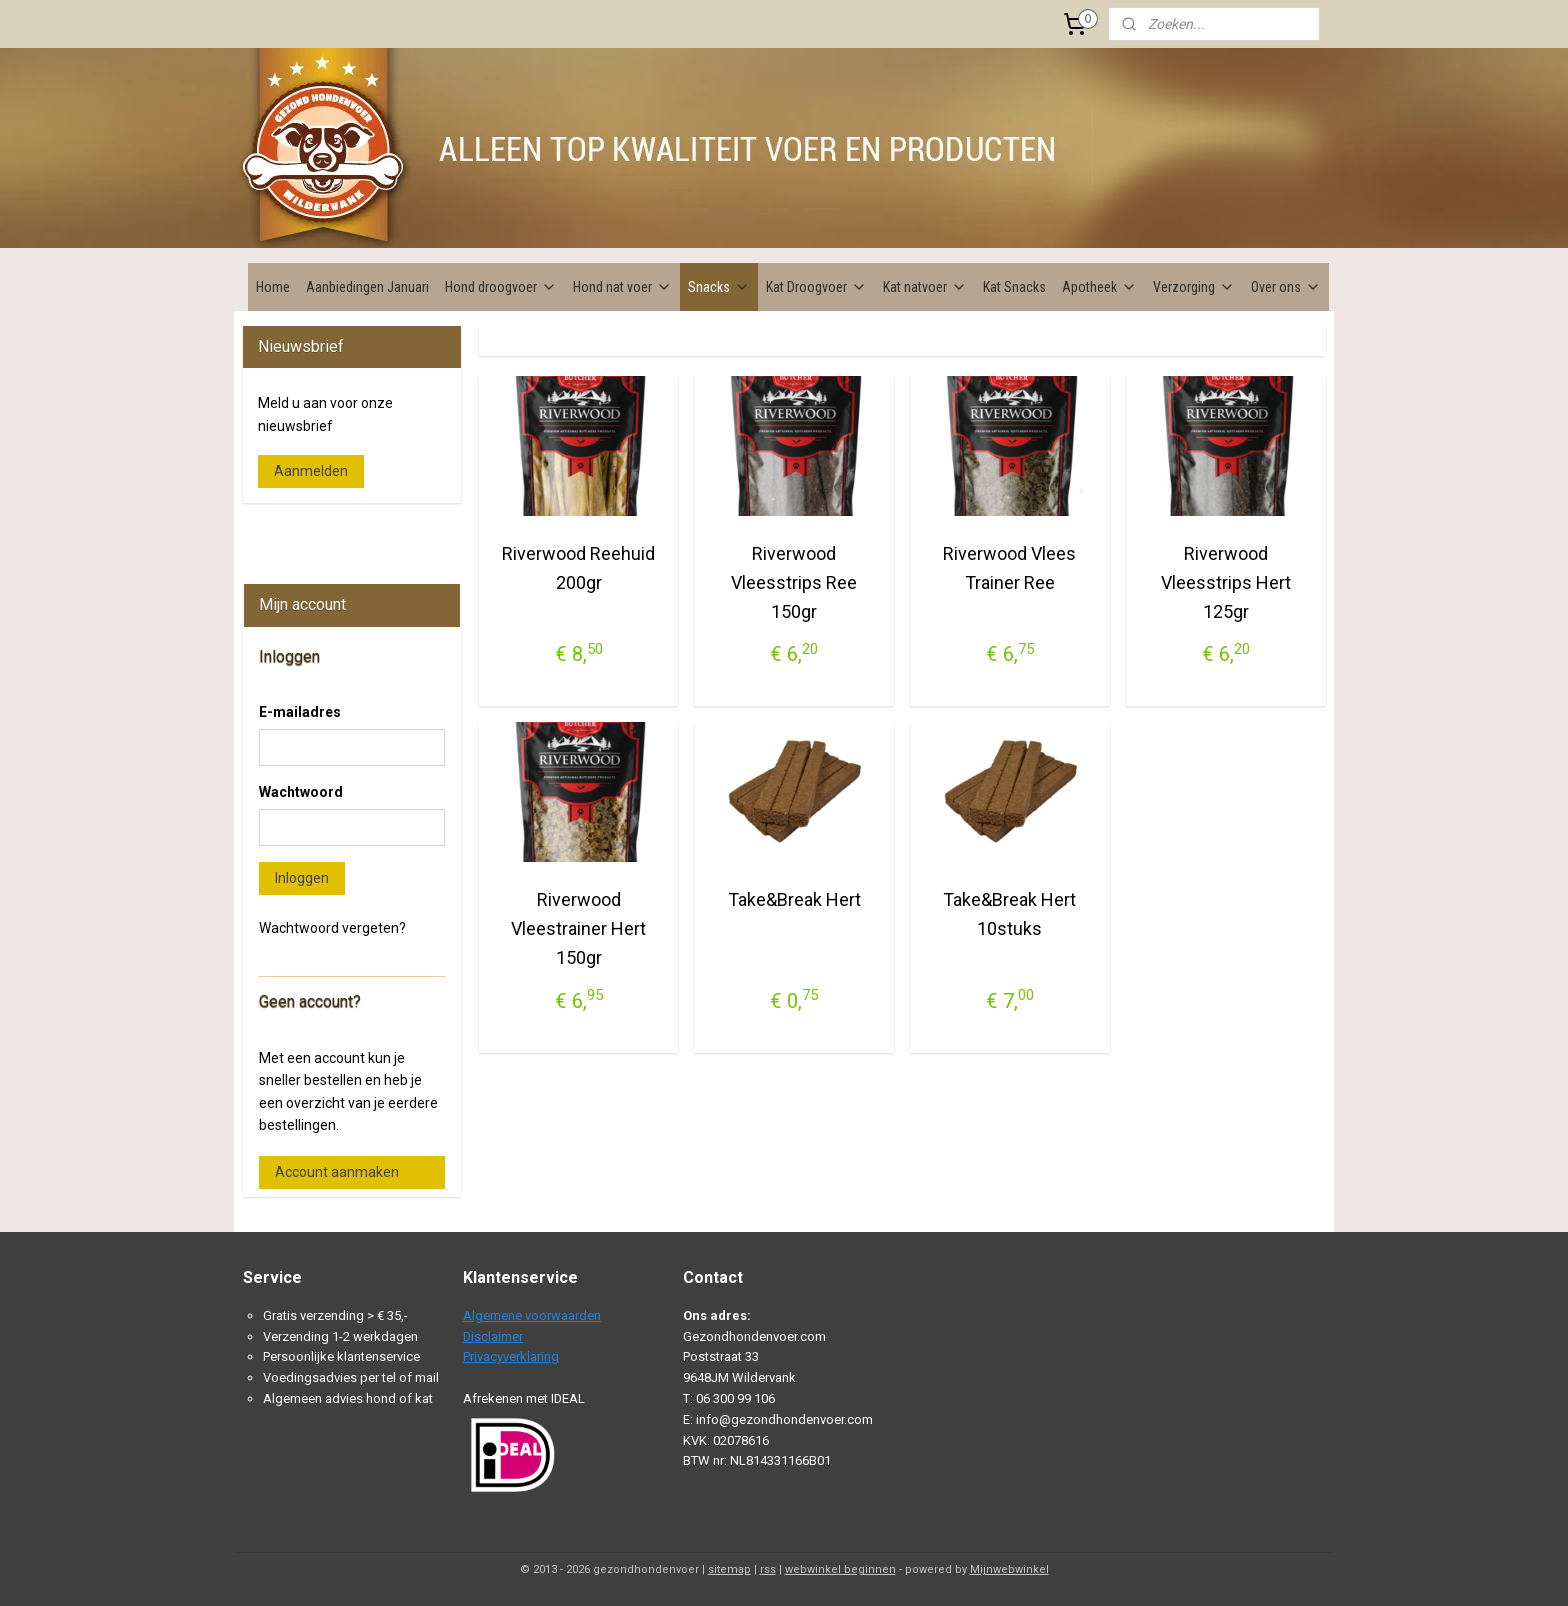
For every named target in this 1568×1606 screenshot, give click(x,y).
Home (273, 287)
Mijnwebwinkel (1009, 1569)
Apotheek (1099, 287)
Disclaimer (493, 1336)
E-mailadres (300, 712)
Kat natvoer (925, 287)
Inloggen (302, 878)
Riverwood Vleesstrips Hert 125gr (1225, 582)
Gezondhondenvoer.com (328, 533)
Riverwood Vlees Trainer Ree (1009, 568)
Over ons (1286, 287)
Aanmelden (311, 471)
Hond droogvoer (501, 287)
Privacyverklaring (511, 1356)
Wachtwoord (301, 792)
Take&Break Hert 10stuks (1009, 914)
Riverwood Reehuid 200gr (578, 568)
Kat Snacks (1014, 287)
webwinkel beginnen (840, 1569)
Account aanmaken (337, 1172)
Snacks (719, 287)
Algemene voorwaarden (532, 1315)
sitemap (729, 1569)
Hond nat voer (622, 287)
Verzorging (1194, 287)
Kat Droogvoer (816, 287)
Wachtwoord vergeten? (332, 928)
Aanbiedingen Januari (367, 287)
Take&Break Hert (793, 899)
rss (768, 1569)
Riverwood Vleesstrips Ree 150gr (794, 582)
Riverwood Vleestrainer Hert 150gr (578, 928)
